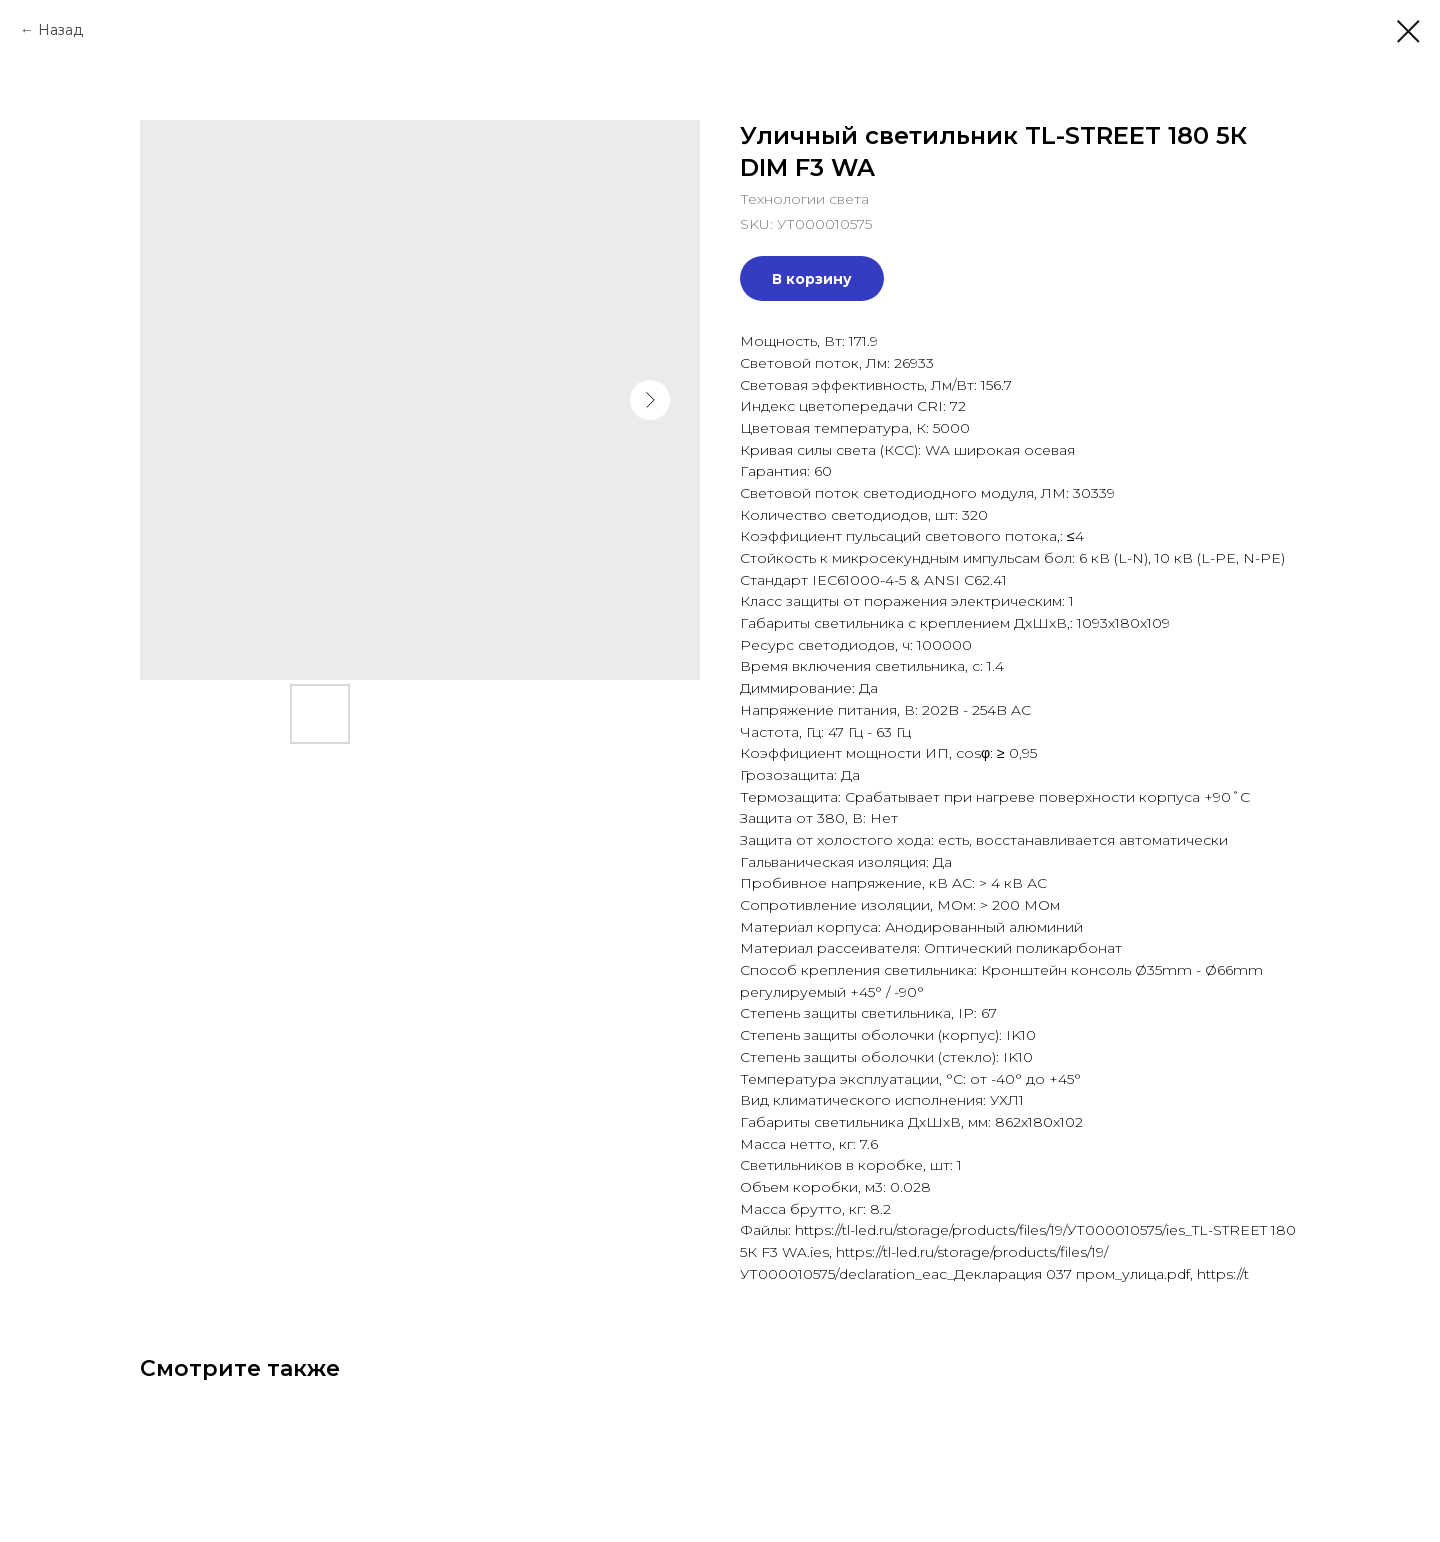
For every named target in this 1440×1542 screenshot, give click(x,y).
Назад (60, 30)
